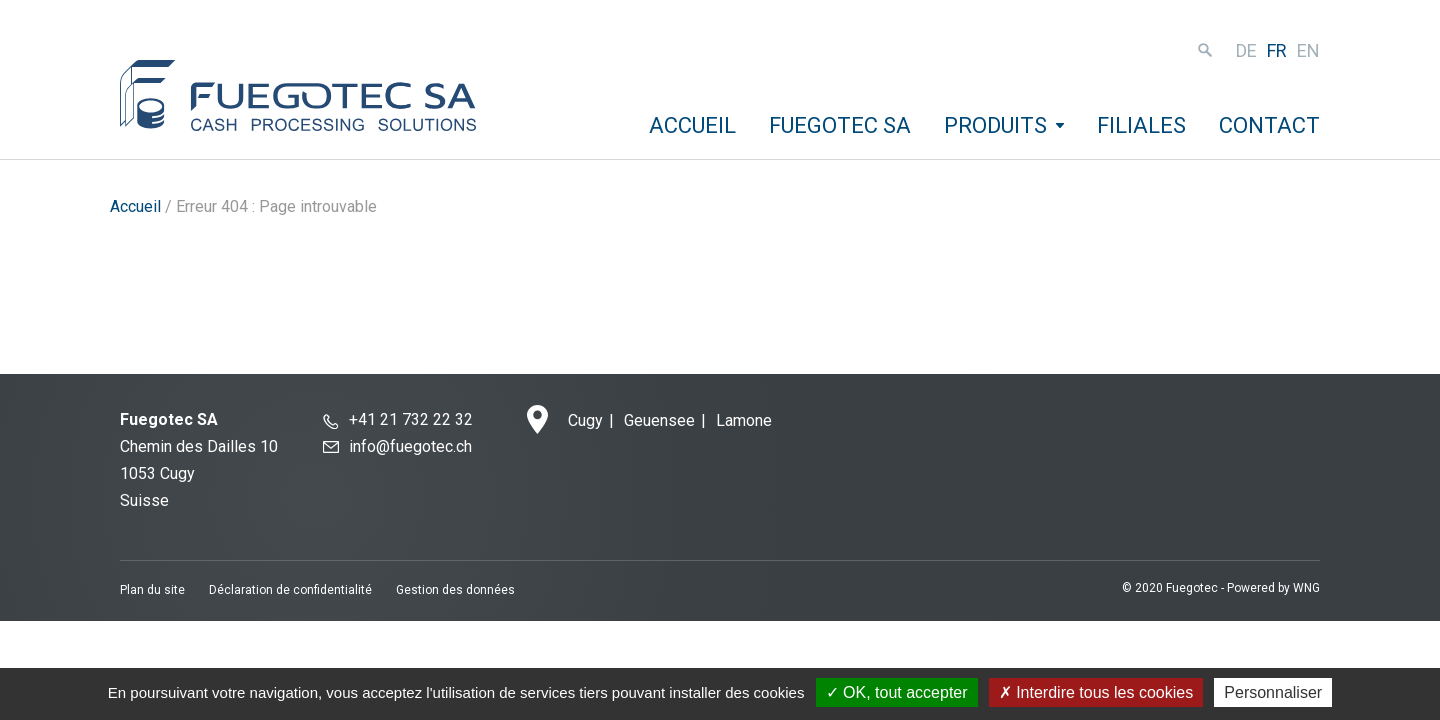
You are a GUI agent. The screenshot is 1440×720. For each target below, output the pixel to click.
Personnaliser (1273, 692)
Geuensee (659, 420)
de (1246, 50)
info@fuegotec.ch (410, 446)
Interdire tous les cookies (1096, 692)
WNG (1306, 588)
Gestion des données (455, 590)
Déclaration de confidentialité (290, 590)
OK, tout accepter (897, 692)
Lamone (744, 420)
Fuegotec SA (840, 125)
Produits (995, 125)
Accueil (692, 125)
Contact (1269, 125)
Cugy (585, 420)
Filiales (1141, 125)
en (1308, 50)
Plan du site (152, 590)
